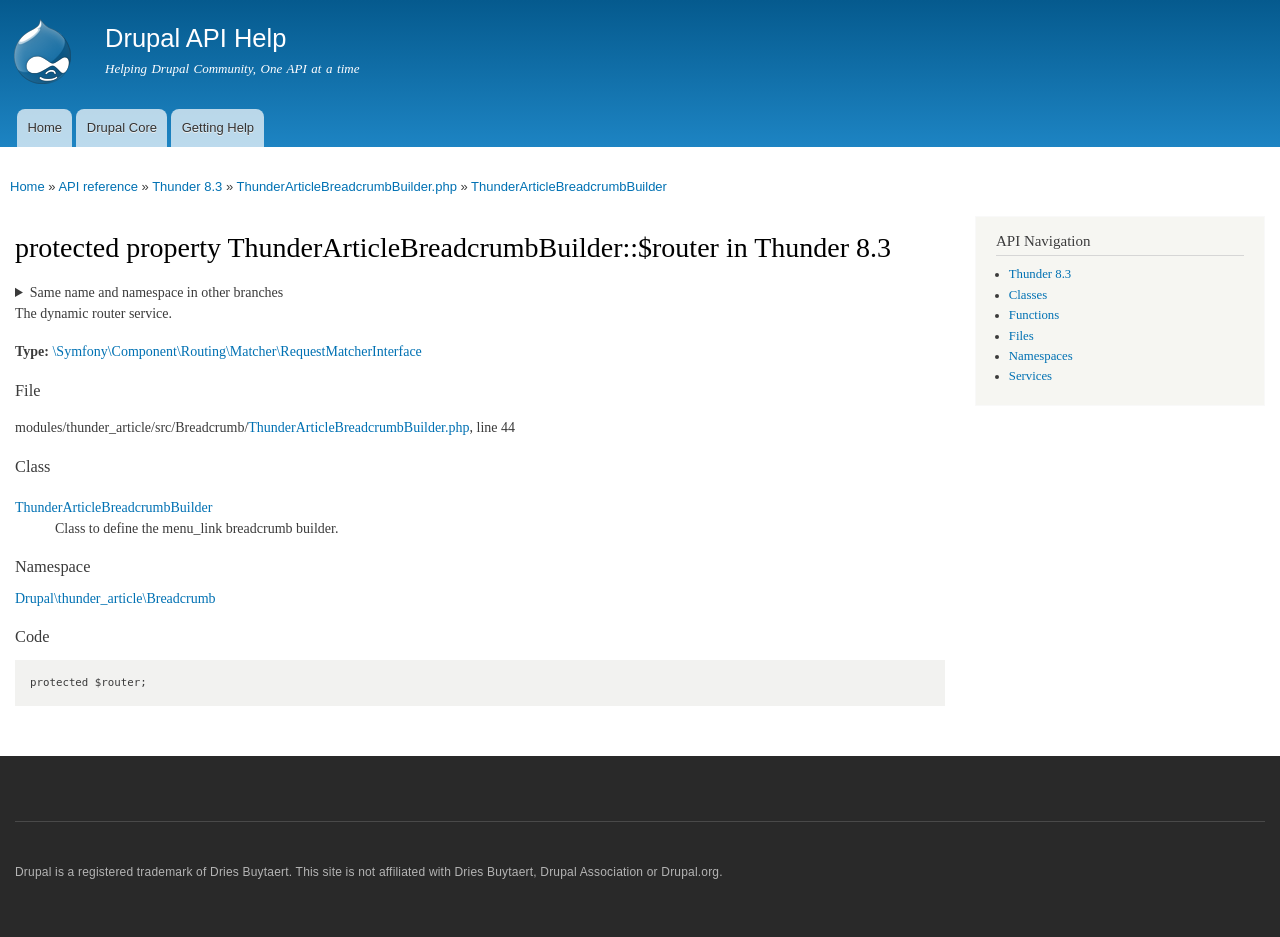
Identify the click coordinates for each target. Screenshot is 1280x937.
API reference (98, 186)
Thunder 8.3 (187, 186)
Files (1021, 336)
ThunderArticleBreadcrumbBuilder (569, 186)
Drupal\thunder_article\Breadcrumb (115, 598)
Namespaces (1041, 356)
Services (1030, 376)
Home (44, 127)
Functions (1034, 315)
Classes (1028, 295)
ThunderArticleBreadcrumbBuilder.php (346, 186)
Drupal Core (122, 127)
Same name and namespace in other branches (156, 292)
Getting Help (218, 127)
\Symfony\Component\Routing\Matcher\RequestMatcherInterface (236, 351)
